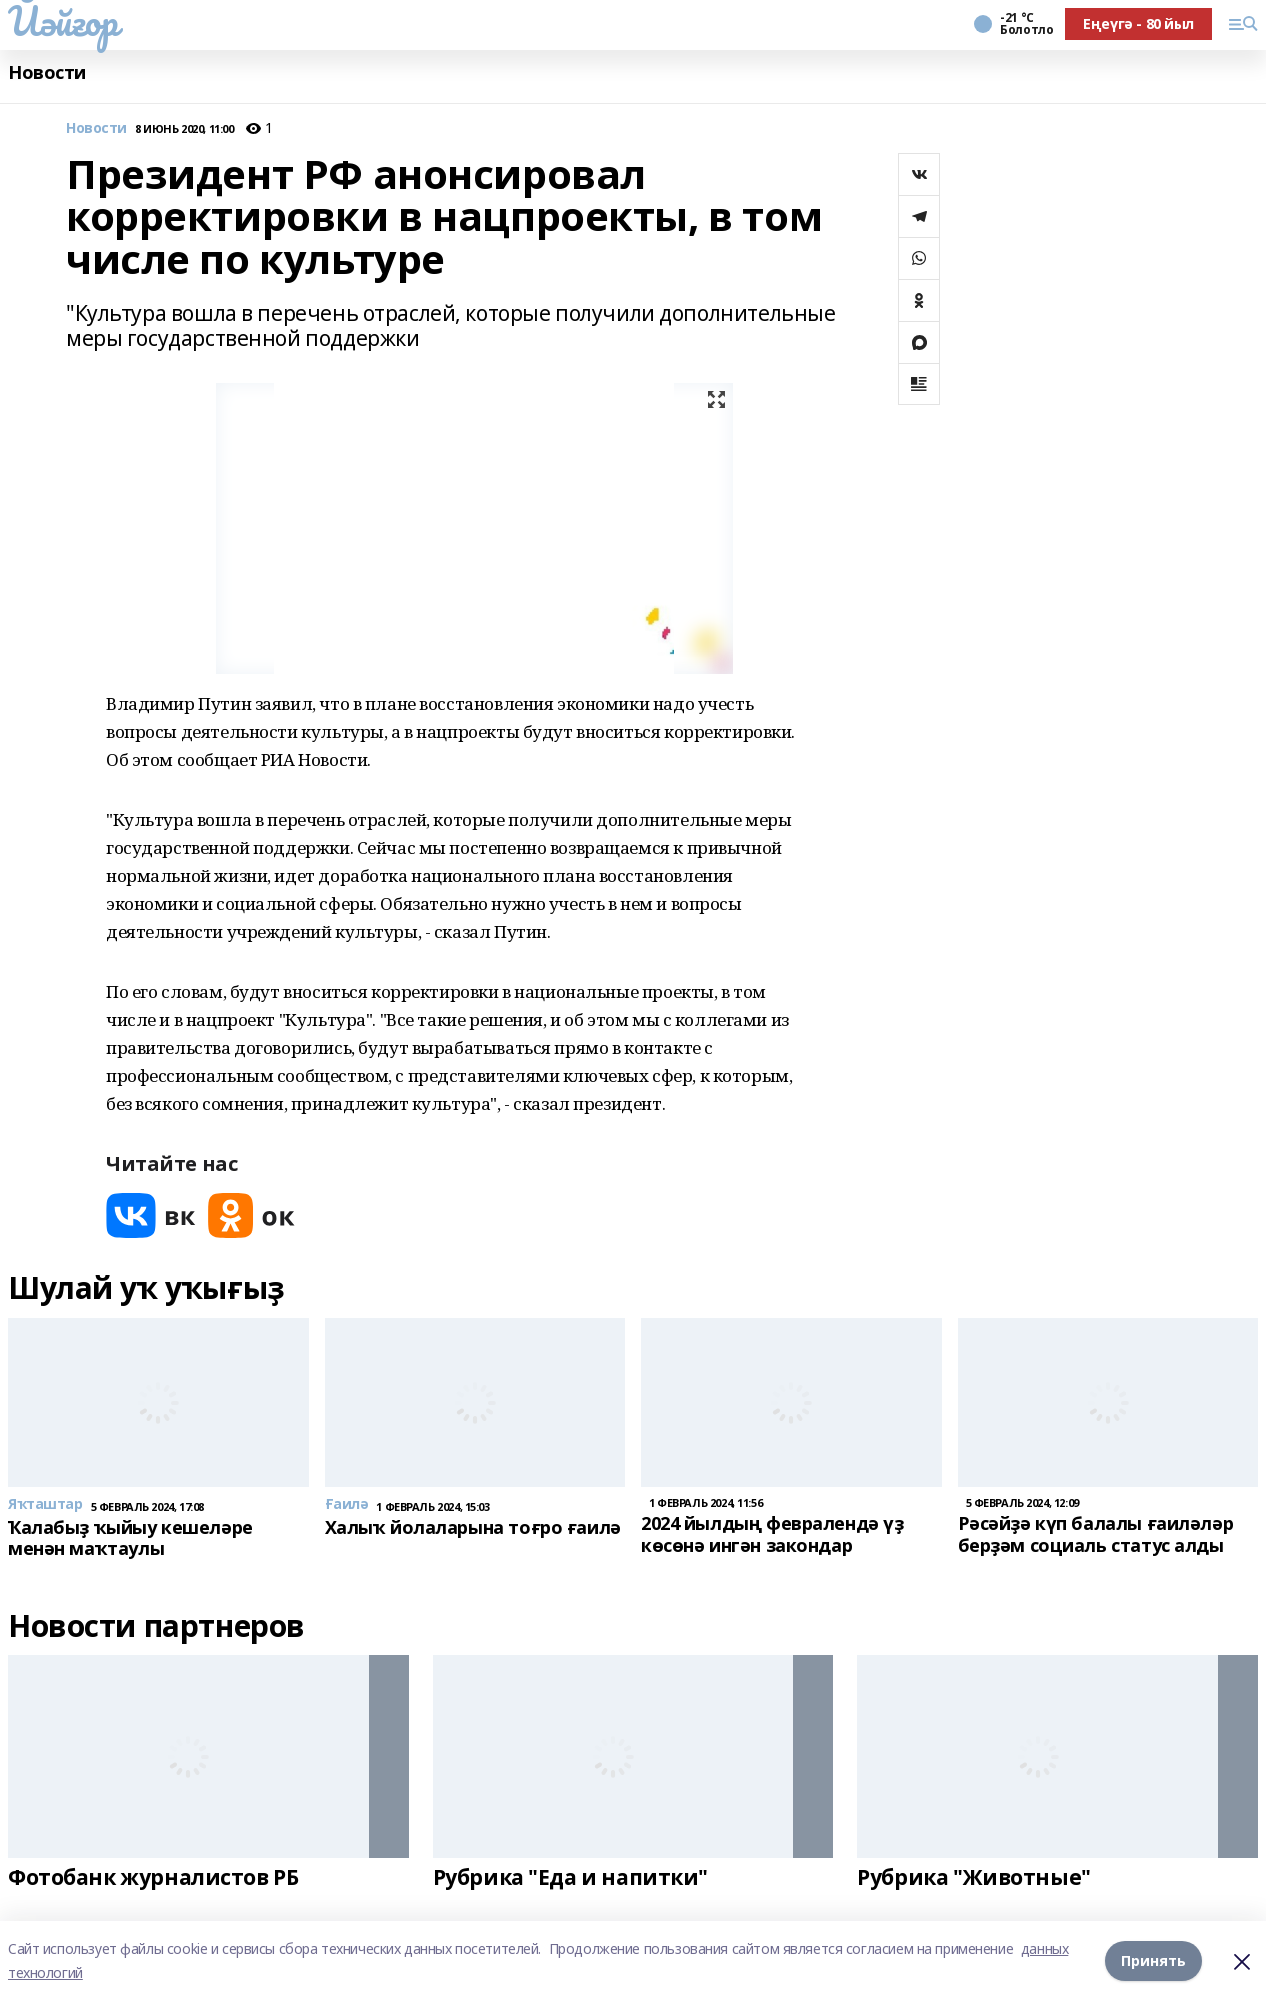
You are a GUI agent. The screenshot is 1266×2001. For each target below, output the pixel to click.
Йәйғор (62, 21)
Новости (47, 72)
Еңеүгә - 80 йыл (1138, 23)
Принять (1153, 1960)
